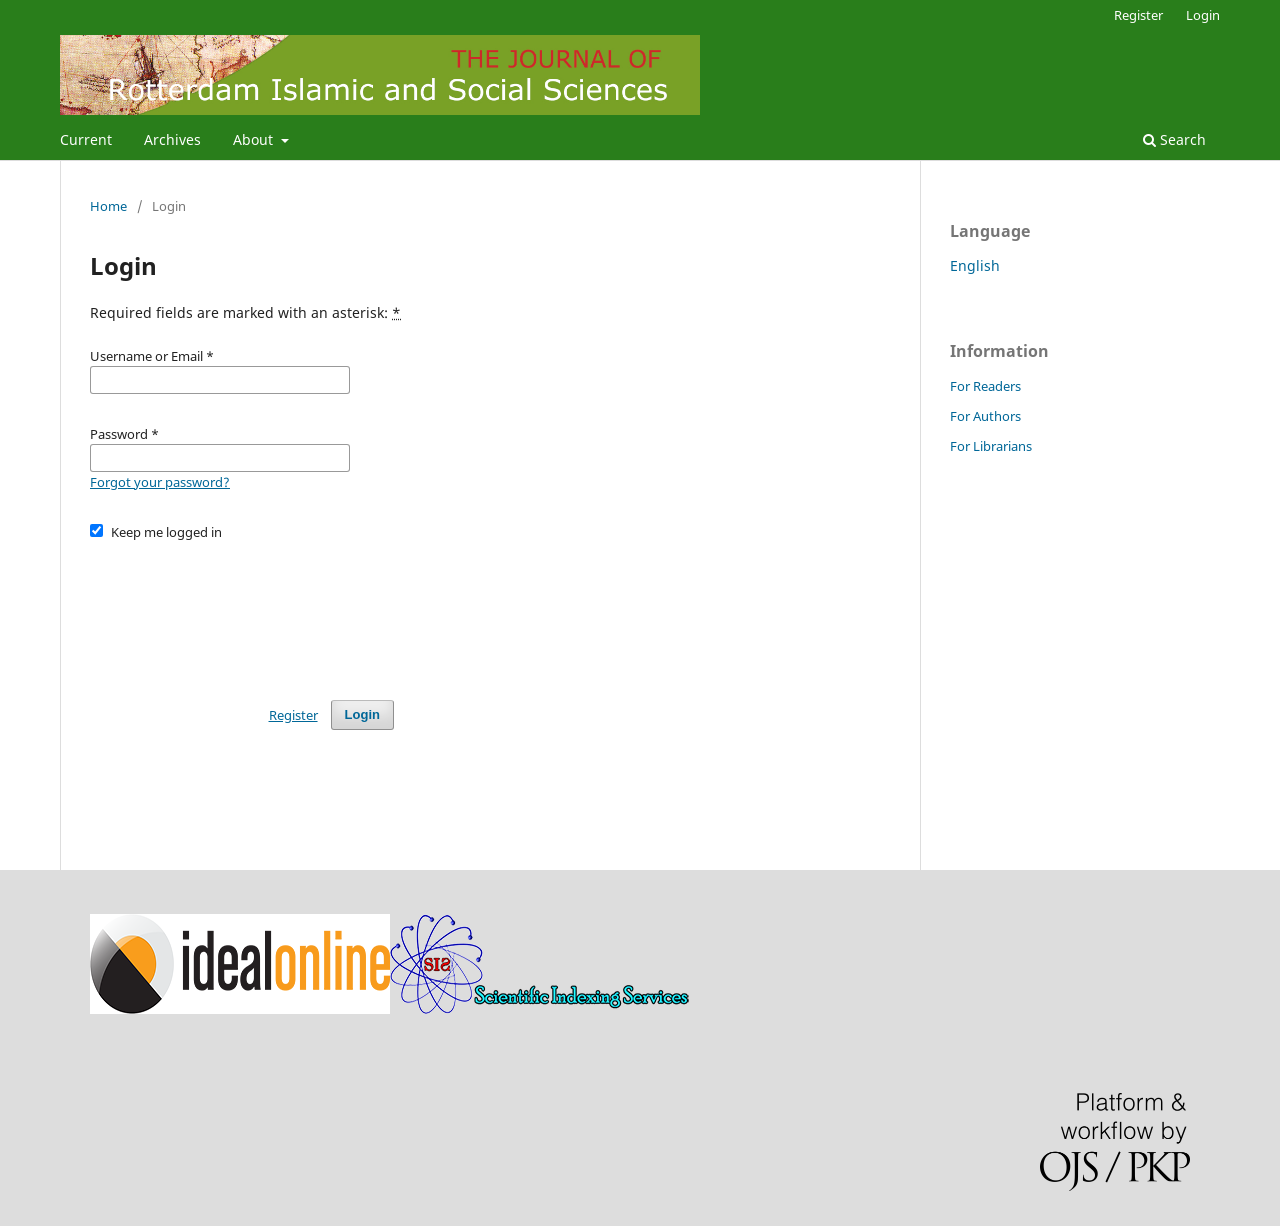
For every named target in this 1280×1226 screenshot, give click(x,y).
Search (1174, 139)
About (255, 139)
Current (86, 139)
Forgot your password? (160, 482)
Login (1203, 15)
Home (108, 206)
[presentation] (242, 611)
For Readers (985, 386)
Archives (172, 139)
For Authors (985, 416)
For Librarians (991, 446)
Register (1138, 15)
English (975, 265)
